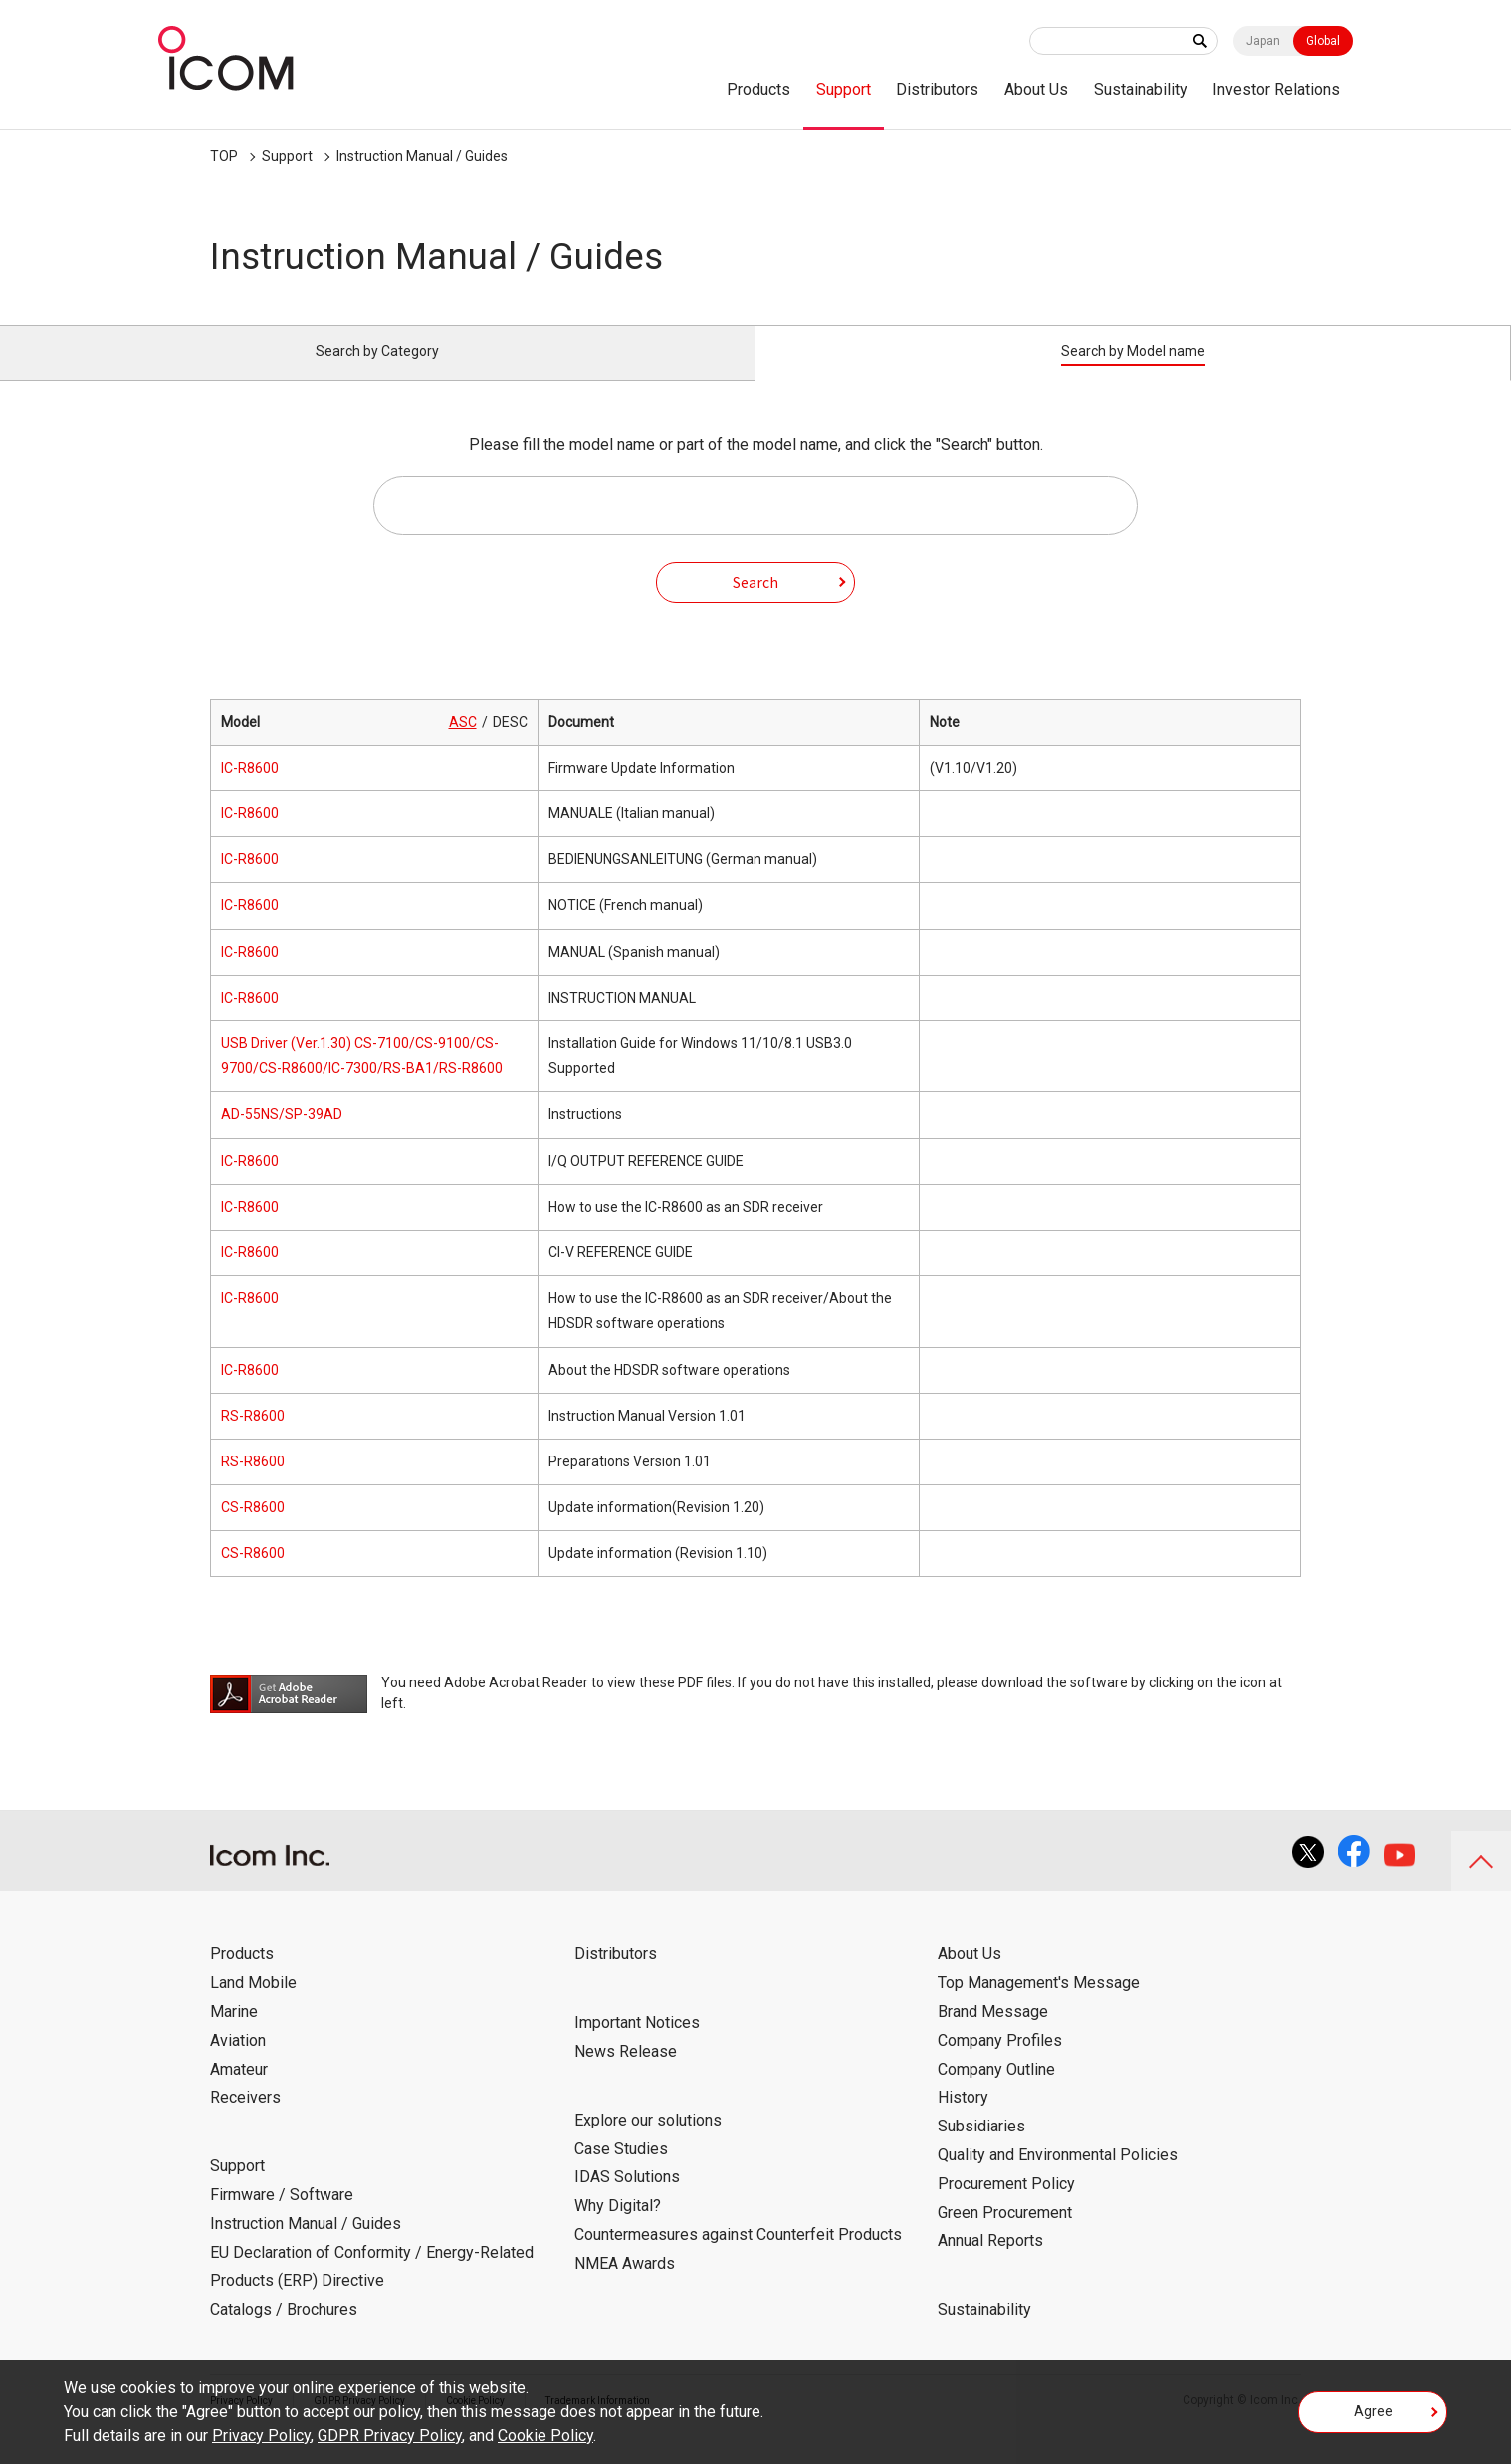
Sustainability (1140, 89)
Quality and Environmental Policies (1058, 2177)
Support (843, 89)
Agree (1373, 2418)
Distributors (937, 89)
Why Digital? (617, 2228)
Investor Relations (1276, 89)
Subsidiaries (981, 2148)
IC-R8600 (250, 790)
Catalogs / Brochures (283, 2332)
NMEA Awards (624, 2286)
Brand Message (993, 2034)
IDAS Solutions (627, 2199)
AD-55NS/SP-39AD (281, 1137)
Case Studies (621, 2170)
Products (758, 89)
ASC (463, 745)
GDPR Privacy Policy (390, 2435)
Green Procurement (1005, 2234)
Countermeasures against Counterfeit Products (738, 2257)
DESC (510, 745)
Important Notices (637, 2045)
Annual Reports (990, 2263)
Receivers (245, 2120)
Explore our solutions (648, 2142)
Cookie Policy (545, 2435)
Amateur (239, 2091)
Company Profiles (1000, 2063)
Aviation (238, 2063)
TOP (224, 156)
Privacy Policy (261, 2435)
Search (755, 604)
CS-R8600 (253, 1530)
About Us (1036, 89)
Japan (1263, 41)
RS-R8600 (253, 1439)
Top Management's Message (1039, 2005)
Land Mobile (253, 2005)
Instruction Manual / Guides (422, 156)
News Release (625, 2074)
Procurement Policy (1006, 2206)
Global (1323, 41)
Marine (234, 2034)
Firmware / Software (281, 2217)
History (963, 2120)
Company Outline (996, 2091)
